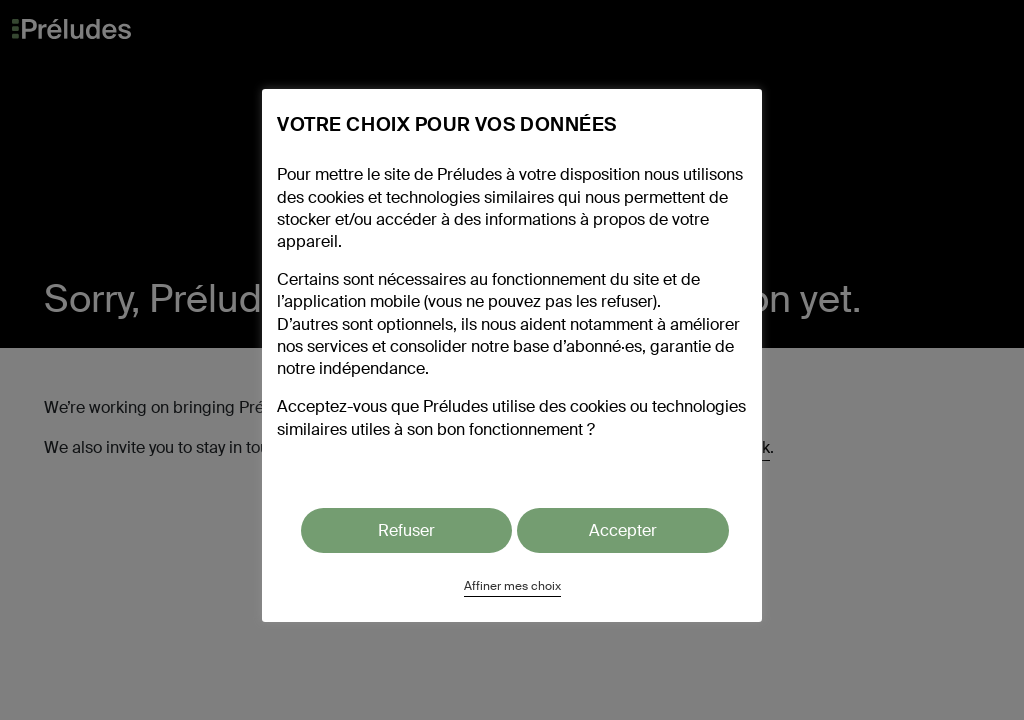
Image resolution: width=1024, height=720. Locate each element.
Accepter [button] (623, 530)
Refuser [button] (406, 530)
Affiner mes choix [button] (512, 586)
